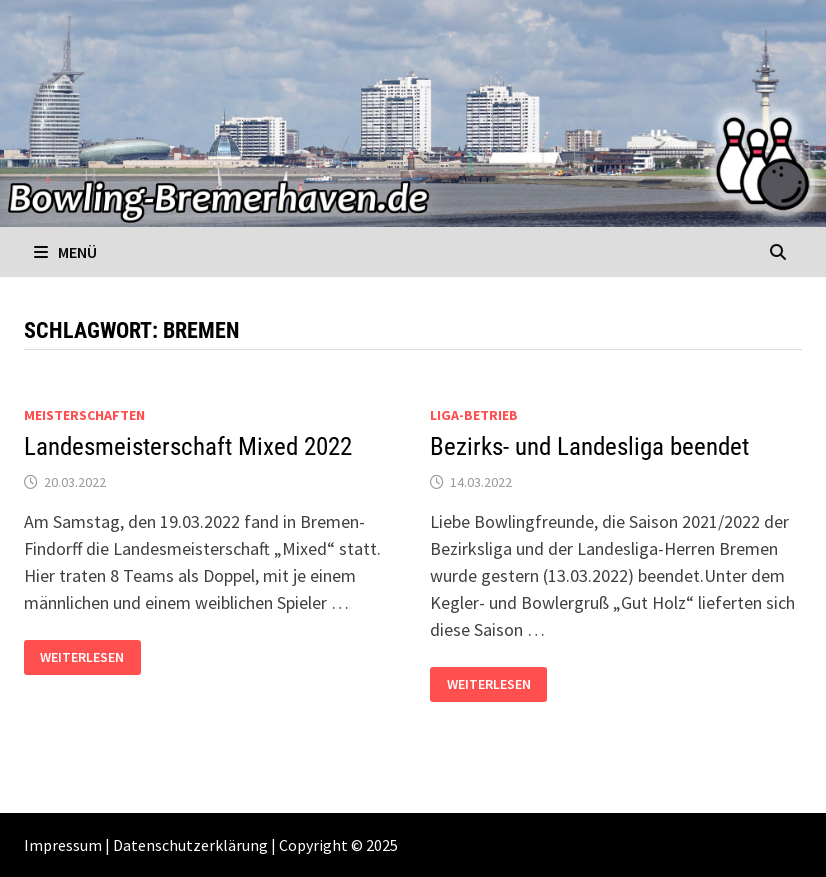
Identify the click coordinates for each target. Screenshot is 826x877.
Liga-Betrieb (474, 415)
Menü (65, 252)
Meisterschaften (84, 415)
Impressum (63, 845)
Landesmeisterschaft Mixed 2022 (188, 446)
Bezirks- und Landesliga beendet (589, 446)
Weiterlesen (90, 657)
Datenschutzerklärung (190, 845)
